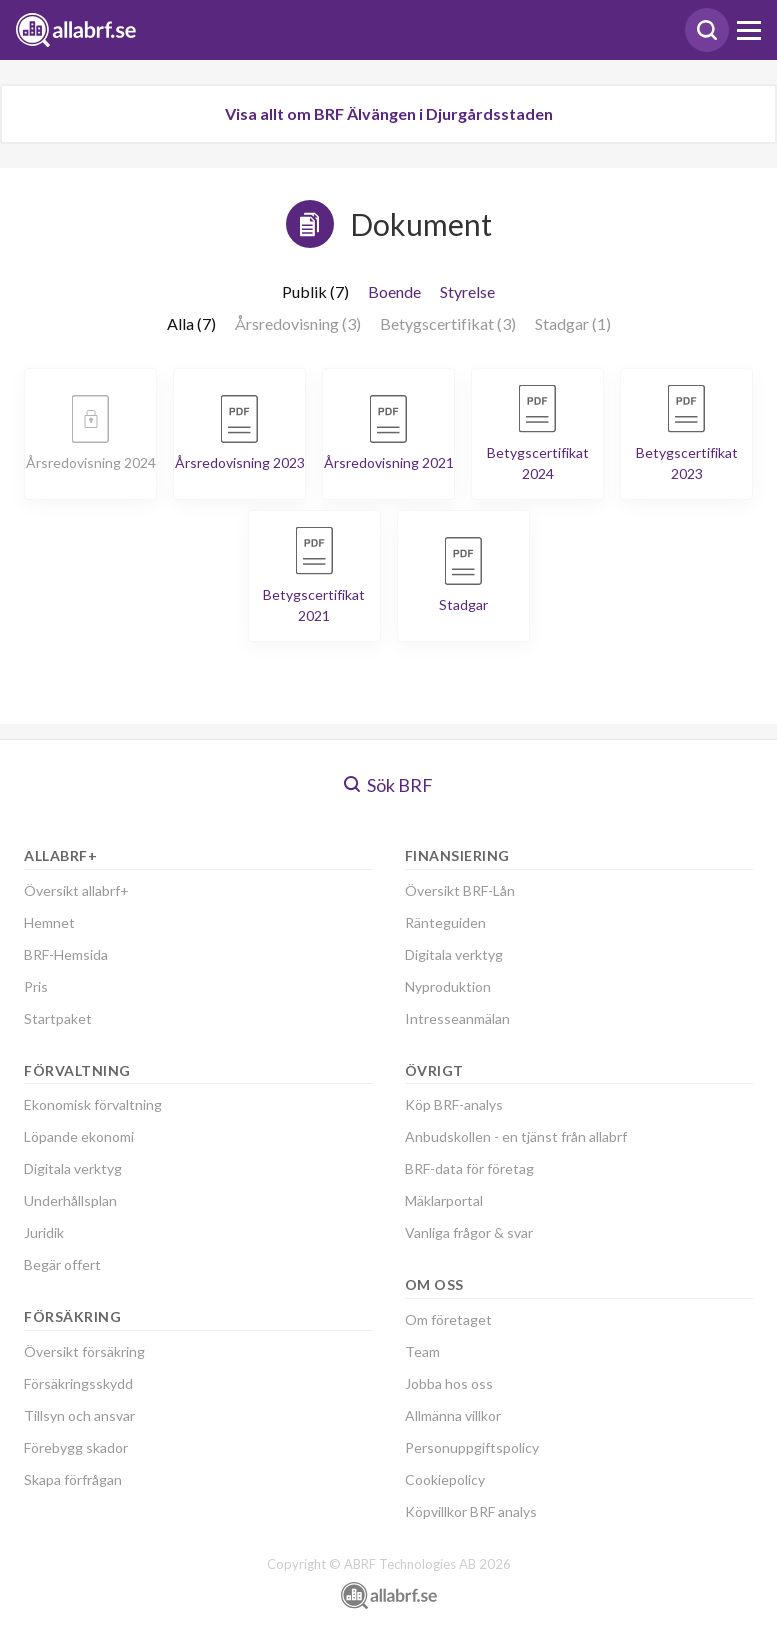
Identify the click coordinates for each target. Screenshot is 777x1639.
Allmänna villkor (453, 1415)
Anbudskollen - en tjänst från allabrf (516, 1136)
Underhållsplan (70, 1200)
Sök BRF (388, 785)
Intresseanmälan (457, 1018)
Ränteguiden (445, 922)
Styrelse (467, 291)
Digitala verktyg (73, 1168)
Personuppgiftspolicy (472, 1447)
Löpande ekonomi (79, 1136)
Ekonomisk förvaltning (93, 1104)
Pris (36, 986)
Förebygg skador (76, 1447)
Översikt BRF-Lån (460, 890)
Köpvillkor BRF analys (471, 1511)
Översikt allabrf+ (76, 890)
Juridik (44, 1232)
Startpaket (58, 1018)
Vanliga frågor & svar (469, 1232)
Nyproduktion (448, 986)
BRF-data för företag (469, 1168)
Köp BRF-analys (454, 1104)
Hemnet (49, 922)
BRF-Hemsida (66, 954)
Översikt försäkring (84, 1351)
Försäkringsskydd (78, 1383)
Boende (394, 291)
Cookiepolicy (445, 1479)
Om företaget (448, 1319)
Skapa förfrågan (73, 1479)
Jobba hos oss (449, 1383)
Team (422, 1351)
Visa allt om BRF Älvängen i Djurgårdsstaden (389, 113)
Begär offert (62, 1264)
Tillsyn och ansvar (79, 1415)
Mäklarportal (444, 1200)
